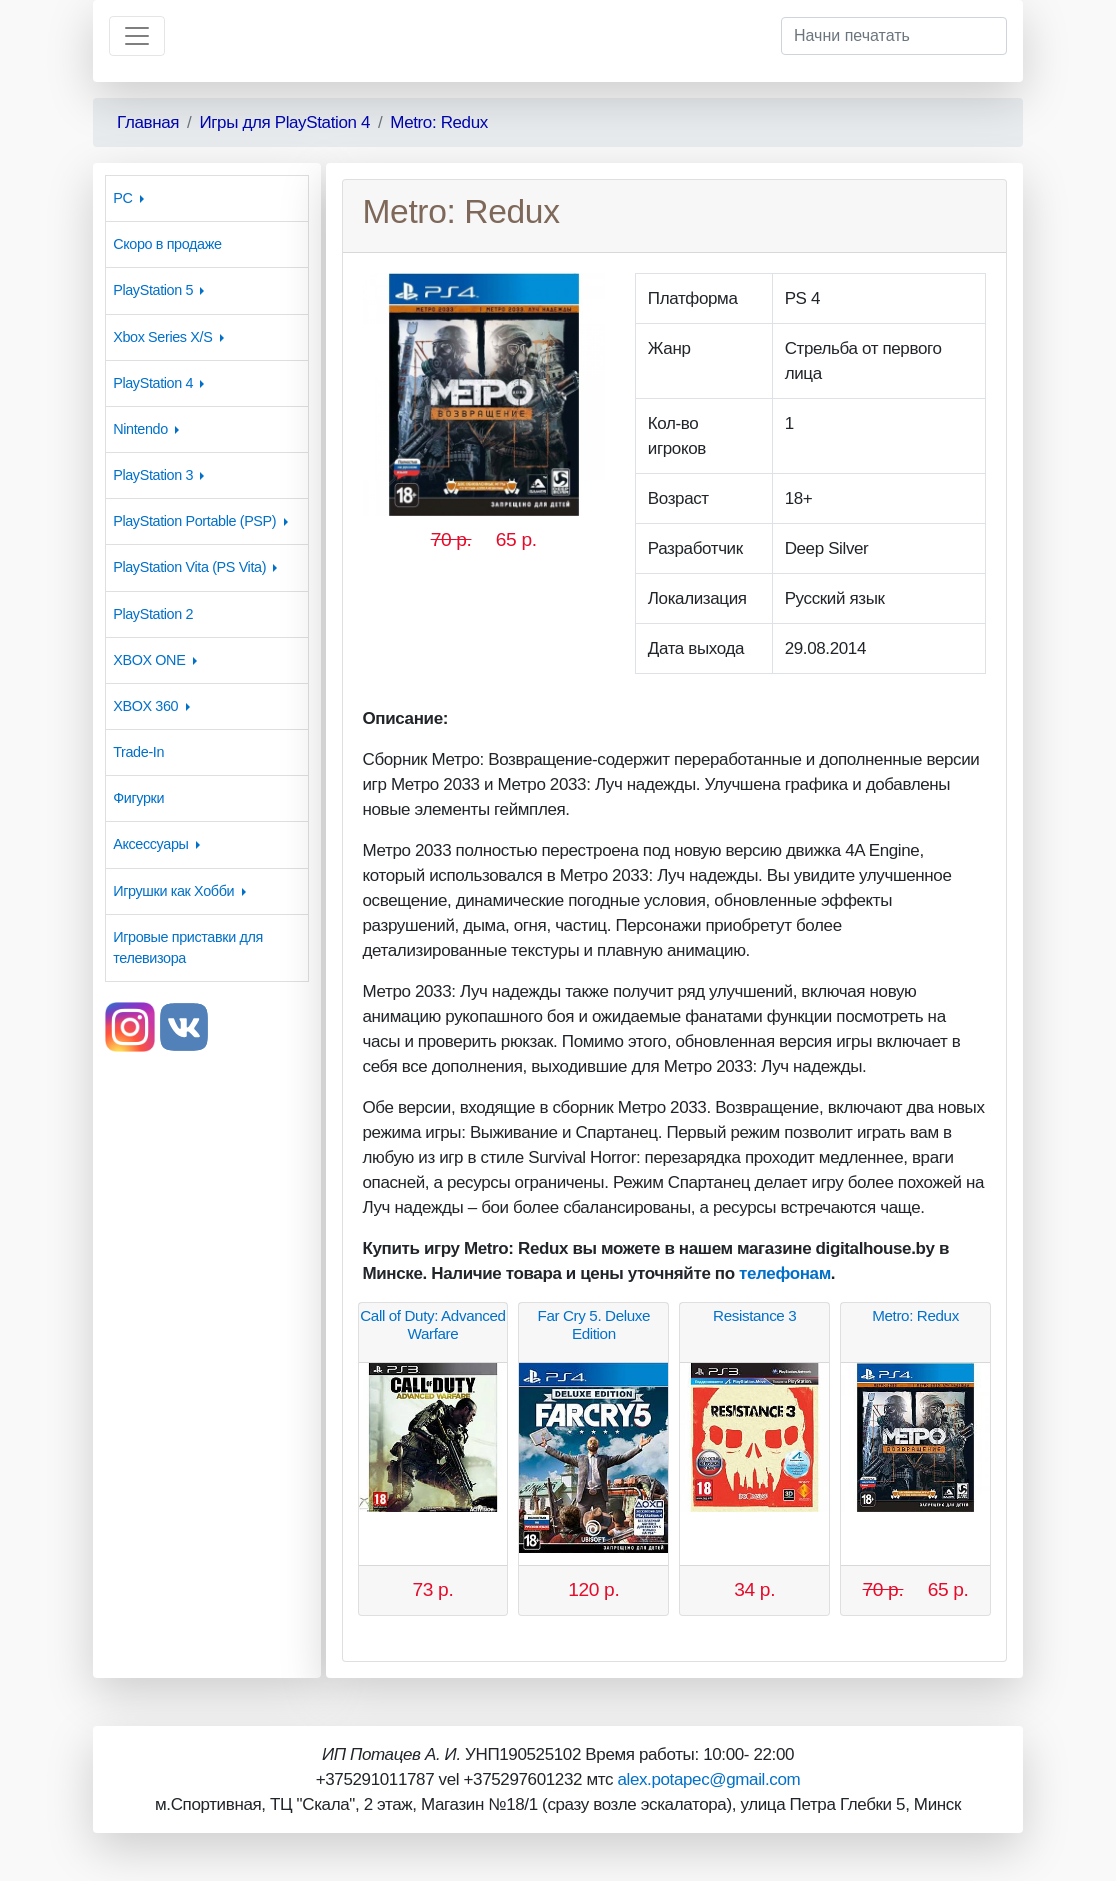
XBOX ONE (149, 660)
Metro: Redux (439, 122)
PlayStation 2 (153, 614)
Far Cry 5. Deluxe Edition (593, 1324)
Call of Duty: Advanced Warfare (432, 1324)
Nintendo (140, 429)
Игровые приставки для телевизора (188, 947)
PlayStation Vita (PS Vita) (189, 567)
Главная (148, 122)
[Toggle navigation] (137, 36)
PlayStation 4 (153, 383)
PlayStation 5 (153, 290)
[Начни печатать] (894, 36)
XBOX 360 (145, 706)
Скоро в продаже (167, 244)
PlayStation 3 (153, 475)
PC (122, 198)
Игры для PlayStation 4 (284, 122)
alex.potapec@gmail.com (708, 1779)
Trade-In (138, 752)
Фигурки (138, 798)
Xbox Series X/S (162, 337)
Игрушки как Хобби (173, 891)
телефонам (785, 1273)
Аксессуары (150, 844)
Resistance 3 (754, 1315)
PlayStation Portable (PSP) (194, 521)
